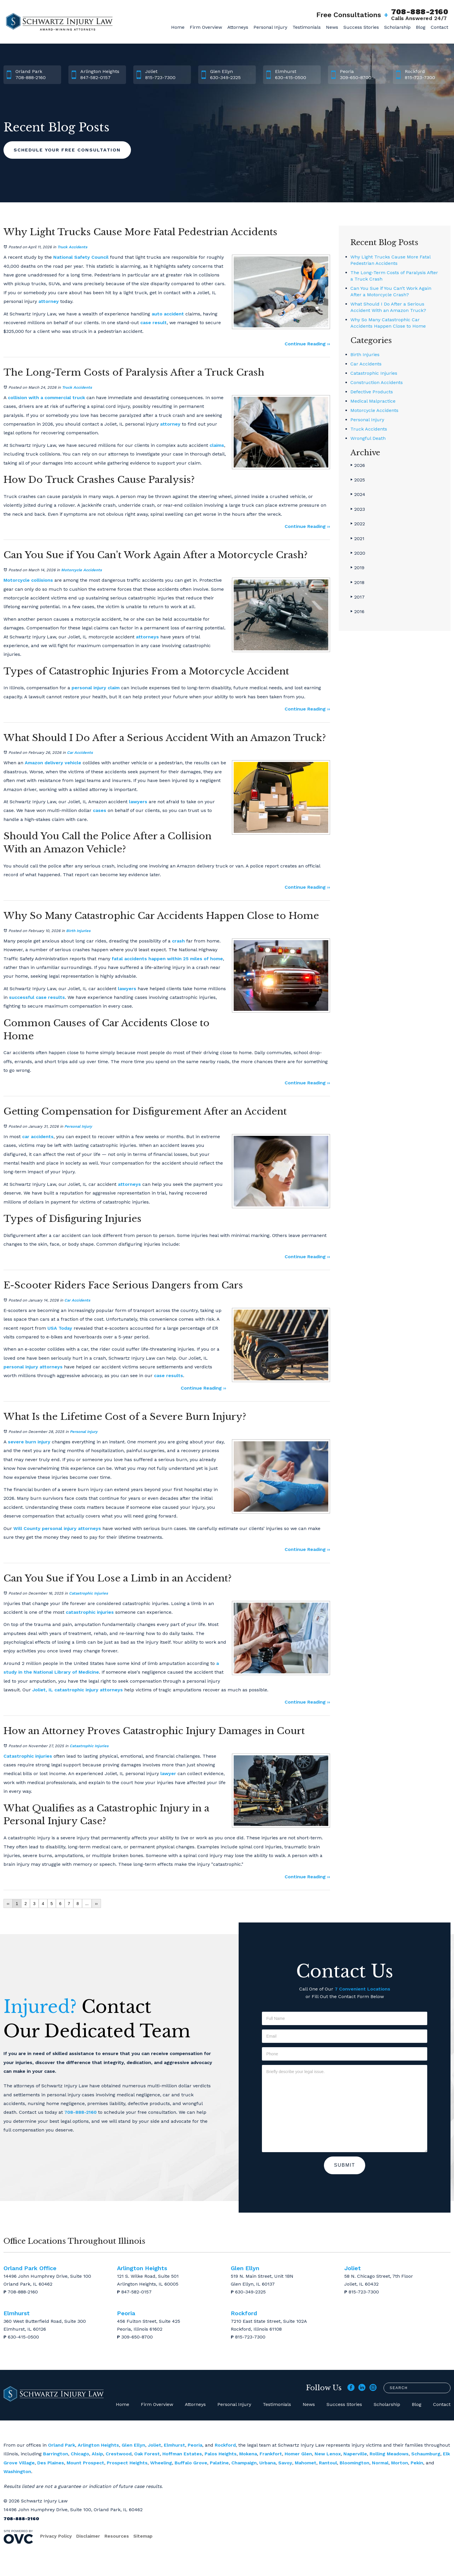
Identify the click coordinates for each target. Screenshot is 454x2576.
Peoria (195, 2445)
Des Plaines (50, 2463)
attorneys (147, 637)
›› (96, 1903)
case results (168, 1375)
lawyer (168, 1773)
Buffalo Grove (191, 2463)
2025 (357, 480)
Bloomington (354, 2463)
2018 (357, 582)
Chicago (80, 2454)
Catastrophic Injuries (88, 1593)
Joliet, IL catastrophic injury (65, 1690)
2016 (357, 611)
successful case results (37, 997)
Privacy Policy (56, 2536)
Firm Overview (206, 27)
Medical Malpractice (373, 401)
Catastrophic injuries (27, 1756)
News (332, 27)
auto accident (168, 314)
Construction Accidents (376, 382)
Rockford (225, 2445)
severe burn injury (29, 1442)
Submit (344, 2165)
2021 (357, 538)
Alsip (97, 2454)
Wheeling (161, 2463)
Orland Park (61, 2445)
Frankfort (271, 2454)
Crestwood (119, 2454)
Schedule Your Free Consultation (67, 150)
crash (178, 941)
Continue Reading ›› (307, 344)
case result (153, 322)
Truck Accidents (72, 247)
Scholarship (397, 27)
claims (217, 445)
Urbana (267, 2463)
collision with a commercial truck (46, 397)
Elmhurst (174, 2445)
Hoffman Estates (182, 2454)
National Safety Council (81, 257)
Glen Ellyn (133, 2445)
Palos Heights (221, 2454)
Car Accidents (80, 752)
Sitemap (142, 2536)
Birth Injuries (78, 931)
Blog (420, 27)
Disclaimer (88, 2536)
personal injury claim (96, 687)
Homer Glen (298, 2454)
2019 (357, 567)
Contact (439, 27)
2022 (357, 524)
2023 (357, 509)
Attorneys (237, 27)
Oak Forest (147, 2454)
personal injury (20, 1367)
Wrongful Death (368, 438)
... (87, 1903)
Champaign (244, 2463)
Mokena (248, 2454)
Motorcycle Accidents (81, 570)
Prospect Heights (127, 2463)
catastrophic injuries (90, 1612)
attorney (48, 301)
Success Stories (361, 27)
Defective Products (371, 391)
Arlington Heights (98, 2445)
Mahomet (305, 2463)
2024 (357, 494)
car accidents (38, 1136)
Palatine (219, 2463)
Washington (17, 2471)
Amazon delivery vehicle (53, 762)
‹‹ (8, 1903)
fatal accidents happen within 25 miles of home (167, 958)
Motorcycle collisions (28, 580)
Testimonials (306, 27)
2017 (357, 597)
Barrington (55, 2454)
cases (99, 810)
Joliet (154, 2445)
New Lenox (328, 2454)
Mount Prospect (85, 2463)
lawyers (138, 801)
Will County (26, 1528)
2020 (357, 553)
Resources (116, 2536)
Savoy (285, 2463)
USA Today (59, 1328)
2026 (357, 465)
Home (178, 27)
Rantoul (328, 2463)
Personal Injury (270, 27)
